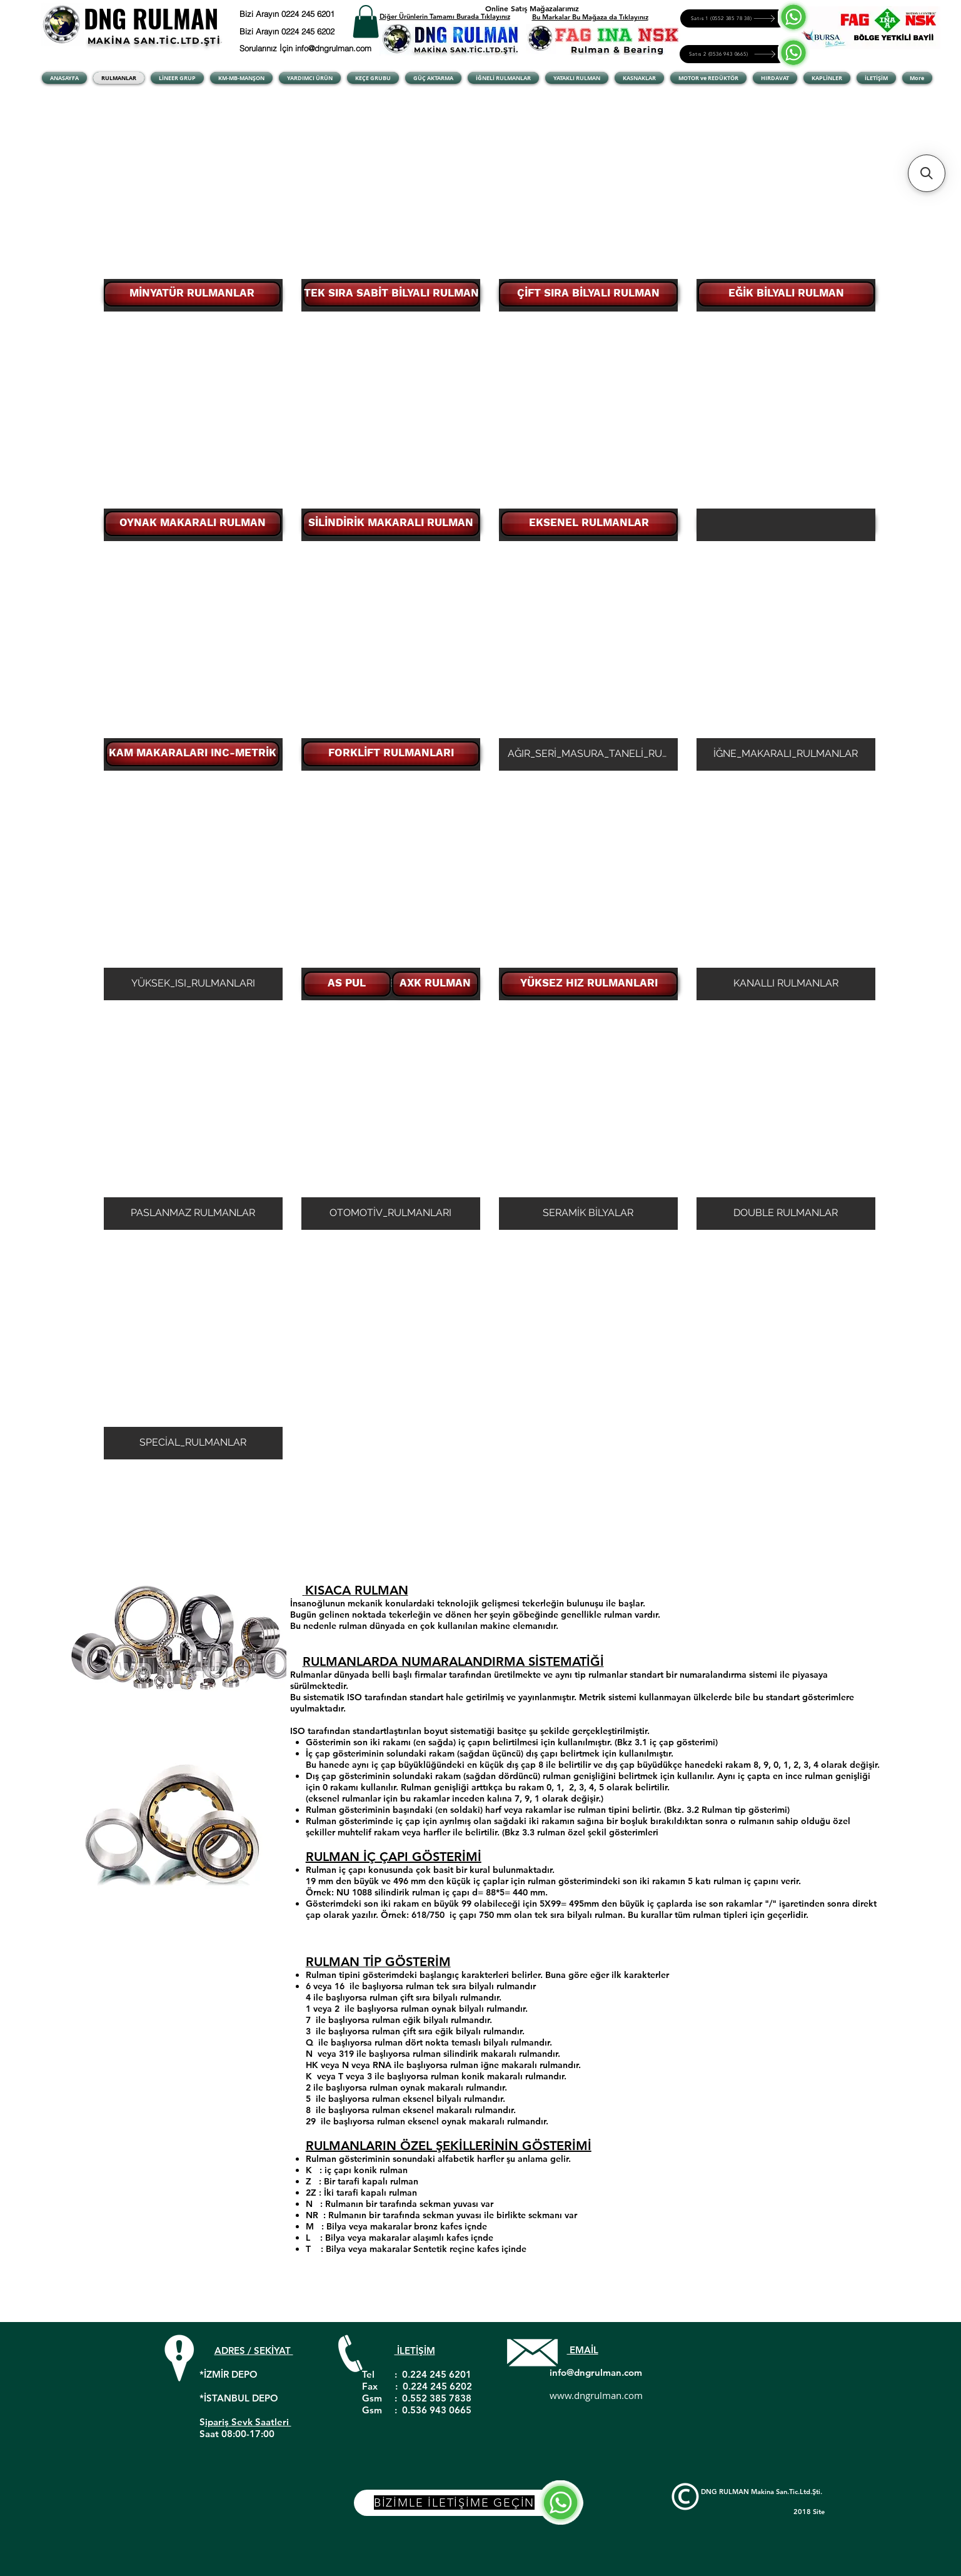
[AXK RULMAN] (435, 983)
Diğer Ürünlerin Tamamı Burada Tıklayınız (445, 16)
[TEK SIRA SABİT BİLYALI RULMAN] (391, 294)
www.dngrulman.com (596, 2395)
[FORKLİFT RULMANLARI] (391, 753)
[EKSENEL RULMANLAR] (589, 523)
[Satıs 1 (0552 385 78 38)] (733, 18)
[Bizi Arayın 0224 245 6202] (303, 31)
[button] (366, 21)
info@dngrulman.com (596, 2372)
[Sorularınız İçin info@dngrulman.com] (307, 48)
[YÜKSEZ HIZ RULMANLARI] (589, 983)
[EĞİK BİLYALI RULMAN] (786, 294)
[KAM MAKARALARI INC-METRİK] (192, 753)
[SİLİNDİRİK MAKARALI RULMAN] (391, 523)
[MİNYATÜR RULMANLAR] (192, 294)
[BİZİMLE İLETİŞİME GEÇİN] (468, 2503)
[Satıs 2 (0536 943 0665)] (733, 54)
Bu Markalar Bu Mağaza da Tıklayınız (590, 17)
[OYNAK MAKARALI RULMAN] (192, 523)
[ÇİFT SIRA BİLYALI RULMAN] (588, 294)
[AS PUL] (347, 983)
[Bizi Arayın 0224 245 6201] (318, 13)
